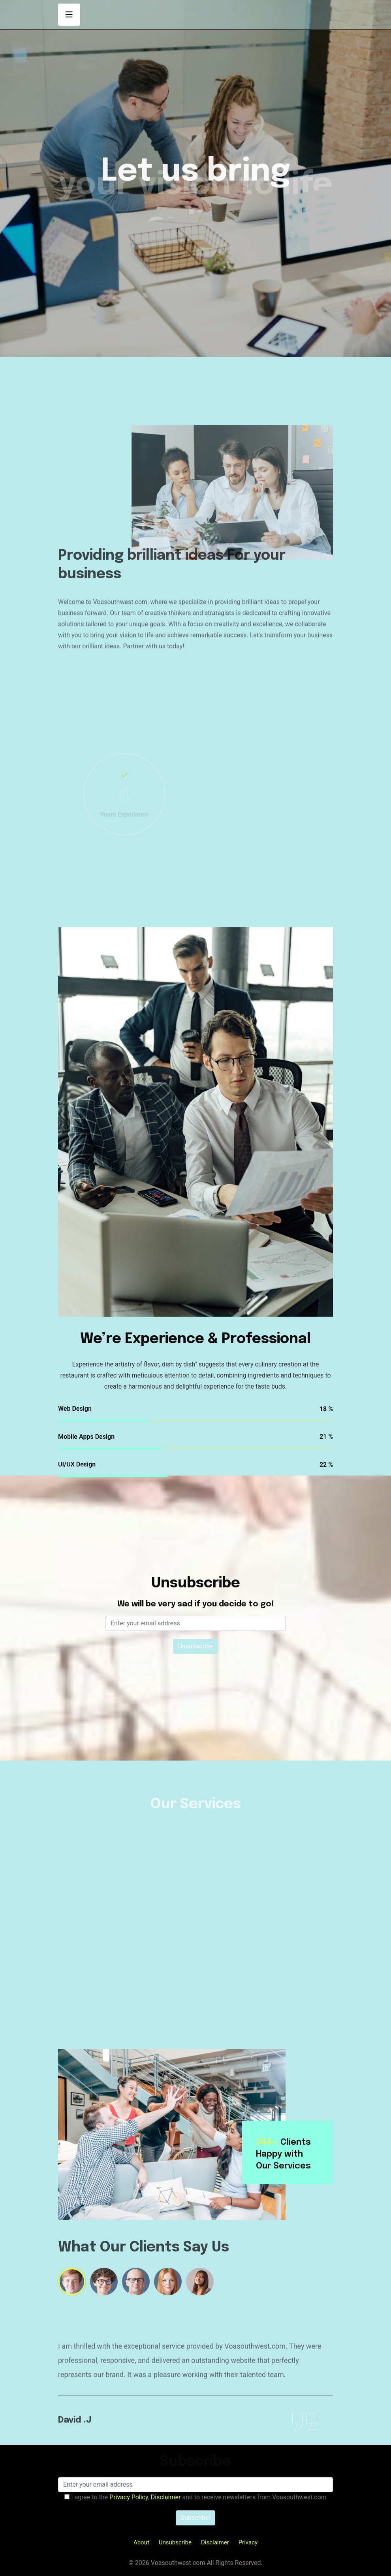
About (141, 2542)
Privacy (248, 2542)
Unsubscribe (175, 2542)
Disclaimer (215, 2542)
